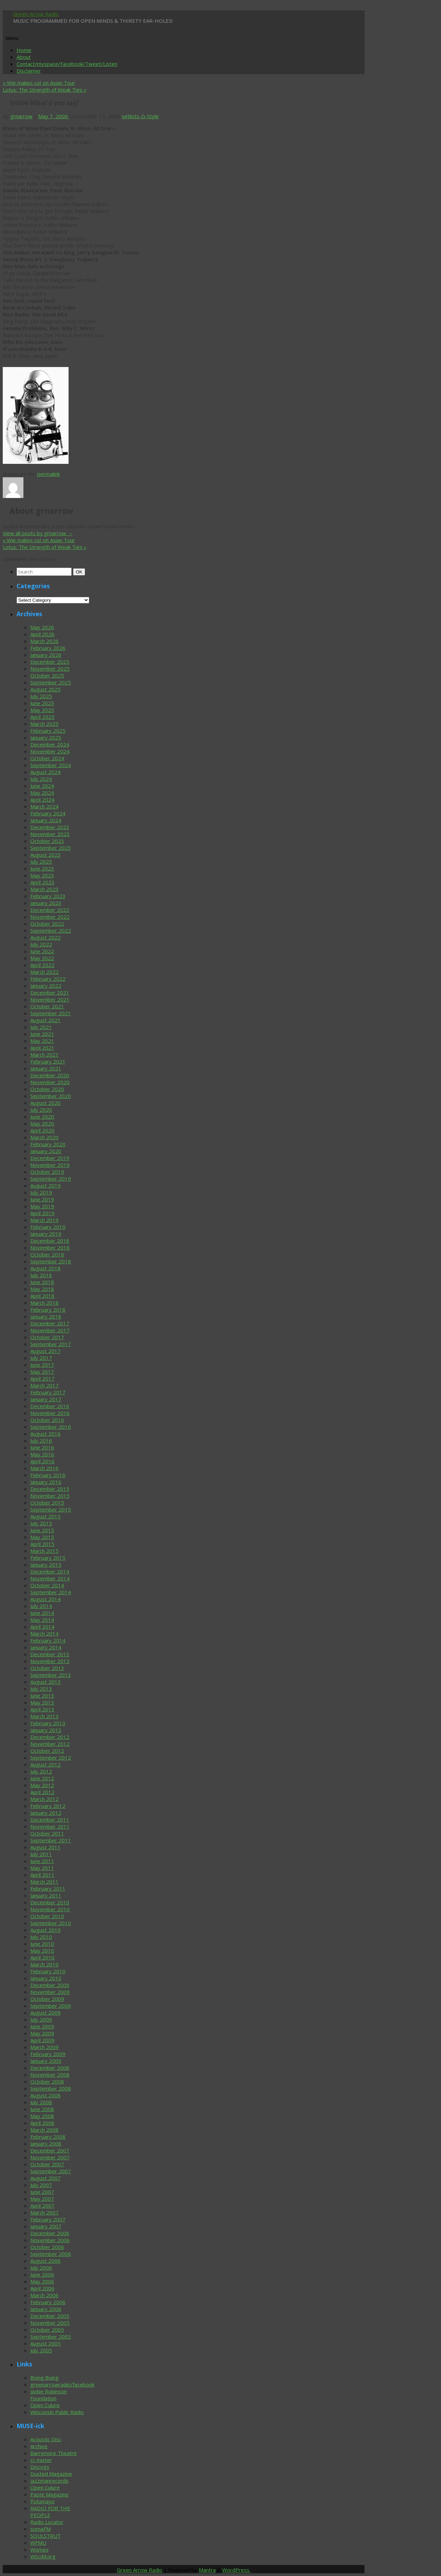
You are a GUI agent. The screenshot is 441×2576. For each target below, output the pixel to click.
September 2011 (50, 1840)
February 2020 (47, 1144)
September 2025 (50, 682)
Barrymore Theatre (53, 2453)
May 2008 (42, 2115)
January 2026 (45, 654)
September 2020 (50, 1095)
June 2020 (42, 1116)
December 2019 (49, 1157)
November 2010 (50, 1909)
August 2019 (45, 1185)
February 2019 (47, 1226)
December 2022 (49, 909)
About (24, 56)
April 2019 (42, 1213)
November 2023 (50, 834)
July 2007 (41, 2184)
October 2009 (47, 1998)
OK (80, 571)
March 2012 (44, 1798)
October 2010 (47, 1916)
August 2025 (45, 689)
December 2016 (49, 1406)
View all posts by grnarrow (38, 533)
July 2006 (41, 2267)
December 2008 (49, 2067)
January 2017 (45, 1399)
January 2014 (45, 1647)
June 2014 (42, 1612)
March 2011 (44, 1881)
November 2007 (50, 2157)
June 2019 (42, 1199)
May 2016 (42, 1454)
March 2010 (44, 1964)
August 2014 (45, 1599)
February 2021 (47, 1061)
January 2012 (45, 1812)
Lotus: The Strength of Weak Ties (44, 89)
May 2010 (42, 1950)
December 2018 (49, 1240)
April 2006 (42, 2288)
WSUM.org (42, 2556)
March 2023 (44, 889)
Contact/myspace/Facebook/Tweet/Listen (67, 63)
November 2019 (50, 1164)
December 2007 (49, 2150)
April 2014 (42, 1626)
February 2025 (47, 730)
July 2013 (41, 1688)
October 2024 (47, 758)
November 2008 (50, 2074)
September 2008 (50, 2088)
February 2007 (47, 2219)
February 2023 (47, 896)
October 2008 (47, 2081)
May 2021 (42, 1040)
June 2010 (42, 1943)
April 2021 (42, 1047)
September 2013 (50, 1674)
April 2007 (42, 2205)
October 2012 (47, 1750)
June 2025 (42, 703)
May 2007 (42, 2198)
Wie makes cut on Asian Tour (39, 82)
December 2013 (49, 1654)
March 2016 (44, 1468)
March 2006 (44, 2295)
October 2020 (47, 1089)
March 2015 (44, 1550)
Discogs (39, 2466)
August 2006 (45, 2260)
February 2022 (47, 978)
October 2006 (47, 2246)
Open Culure (45, 2405)
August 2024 (45, 771)
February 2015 (47, 1557)
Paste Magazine (49, 2494)
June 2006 (42, 2274)
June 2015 (42, 1530)
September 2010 (50, 1923)
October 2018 (47, 1254)
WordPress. (236, 2569)
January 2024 (45, 820)
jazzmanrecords (49, 2480)
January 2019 (45, 1233)
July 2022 (41, 944)
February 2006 (47, 2302)
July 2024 (41, 778)
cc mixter (41, 2459)
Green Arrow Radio (36, 13)
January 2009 (45, 2060)
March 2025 (44, 723)
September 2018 (50, 1261)
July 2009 (41, 2019)
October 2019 (47, 1171)
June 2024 (42, 785)
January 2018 (45, 1316)
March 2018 (44, 1302)
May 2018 (42, 1288)
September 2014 (50, 1592)
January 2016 (45, 1481)
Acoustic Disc (45, 2439)
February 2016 (47, 1475)
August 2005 (45, 2343)
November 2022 (50, 916)
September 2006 (50, 2253)
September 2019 (50, 1178)
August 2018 (45, 1268)
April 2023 (42, 882)
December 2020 (49, 1075)
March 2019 (44, 1219)
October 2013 (47, 1667)
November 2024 (50, 751)
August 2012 (45, 1764)
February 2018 (47, 1309)
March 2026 (44, 641)
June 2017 (42, 1364)
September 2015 (50, 1509)
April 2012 (42, 1792)
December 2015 (49, 1488)
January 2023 (45, 902)
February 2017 (47, 1392)
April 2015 (42, 1543)
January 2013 (45, 1730)
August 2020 (45, 1102)
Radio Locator (46, 2521)
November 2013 (50, 1661)
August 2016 (45, 1433)
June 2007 (42, 2191)
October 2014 (47, 1585)
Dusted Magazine (51, 2473)
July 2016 (41, 1440)
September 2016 (50, 1426)
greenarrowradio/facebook (62, 2384)
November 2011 (50, 1826)
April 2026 (42, 634)
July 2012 (41, 1771)
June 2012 (42, 1778)
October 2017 (47, 1337)
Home (24, 50)
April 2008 (42, 2122)
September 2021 (50, 1013)
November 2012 (50, 1743)
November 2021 (50, 999)
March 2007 (44, 2212)
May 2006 (42, 2281)
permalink (48, 473)
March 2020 (44, 1137)
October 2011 (47, 1833)
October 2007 (47, 2164)
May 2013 (42, 1702)
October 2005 (47, 2329)
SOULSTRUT (45, 2535)
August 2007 (45, 2178)
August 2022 (45, 937)
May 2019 (42, 1206)
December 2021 (49, 992)
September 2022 (50, 930)
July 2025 (41, 696)
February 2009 (47, 2053)
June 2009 (42, 2026)
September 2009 (50, 2005)
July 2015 (41, 1523)
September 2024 (50, 765)
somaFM (40, 2528)
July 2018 (41, 1275)
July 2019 (41, 1192)
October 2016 (47, 1419)
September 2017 (50, 1344)
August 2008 (45, 2095)
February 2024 (47, 813)
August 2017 (45, 1350)
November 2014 (50, 1578)
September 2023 (50, 847)
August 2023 (45, 854)
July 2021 (41, 1027)
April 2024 (42, 799)
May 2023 (42, 875)
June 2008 (42, 2109)
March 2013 (44, 1716)
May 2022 (42, 958)
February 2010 (47, 1971)
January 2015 (45, 1564)
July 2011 (41, 1854)
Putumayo (42, 2501)
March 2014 (44, 1633)
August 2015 (45, 1516)
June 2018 (42, 1282)
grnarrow (21, 116)
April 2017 (42, 1378)
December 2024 (49, 744)
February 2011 (47, 1888)
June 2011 (42, 1860)
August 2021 (45, 1020)
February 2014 (47, 1640)
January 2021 (45, 1068)
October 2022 (47, 923)
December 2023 (49, 827)
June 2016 (42, 1447)
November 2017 (50, 1330)
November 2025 (50, 668)
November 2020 (50, 1082)
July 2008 (41, 2102)
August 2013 (45, 1681)
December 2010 (49, 1902)
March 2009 (44, 2047)
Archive (39, 2446)
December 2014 (49, 1571)
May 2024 (42, 792)
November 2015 (50, 1495)
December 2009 (49, 1985)
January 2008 (45, 2143)
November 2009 (50, 1991)
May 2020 (42, 1123)
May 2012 (42, 1785)
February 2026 (47, 647)
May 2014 (42, 1619)
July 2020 (41, 1109)
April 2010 (42, 1957)
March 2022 (44, 971)
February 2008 (47, 2136)
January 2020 (45, 1151)
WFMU (38, 2542)
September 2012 (50, 1757)
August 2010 (45, 1929)
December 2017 (49, 1323)
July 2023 (41, 861)
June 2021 (42, 1033)
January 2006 (45, 2308)
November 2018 (50, 1247)
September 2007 (50, 2171)
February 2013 (47, 1723)
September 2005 (50, 2336)
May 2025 (42, 709)
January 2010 (45, 1978)
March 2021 (44, 1054)
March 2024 (44, 806)
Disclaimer (29, 70)
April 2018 (42, 1295)
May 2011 (42, 1867)
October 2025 (47, 675)
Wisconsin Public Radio (57, 2412)
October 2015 (47, 1502)
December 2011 (49, 1819)
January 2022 (45, 985)
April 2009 (42, 2040)
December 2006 (49, 2233)
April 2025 (42, 716)
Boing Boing (44, 2377)
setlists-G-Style (140, 116)
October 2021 (47, 1006)
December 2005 (49, 2315)
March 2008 (44, 2129)
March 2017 (44, 1385)
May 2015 (42, 1537)
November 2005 (50, 2322)
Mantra (207, 2569)
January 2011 (45, 1895)
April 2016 (42, 1461)
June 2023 (42, 868)
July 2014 (41, 1605)
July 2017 (41, 1357)
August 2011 (45, 1847)
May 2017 (42, 1371)
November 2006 (50, 2240)
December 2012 (49, 1736)
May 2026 (42, 627)
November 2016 (50, 1412)
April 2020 (42, 1130)
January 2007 (45, 2226)
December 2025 (49, 661)
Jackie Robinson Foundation (48, 2395)
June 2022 (42, 951)
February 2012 (47, 1805)
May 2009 (42, 2033)
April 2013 (42, 1709)
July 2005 (41, 2350)
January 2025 (45, 737)
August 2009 (45, 2012)
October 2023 (47, 840)
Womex (39, 2549)
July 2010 (41, 1936)
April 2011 (42, 1874)
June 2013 (42, 1695)
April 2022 (42, 964)
